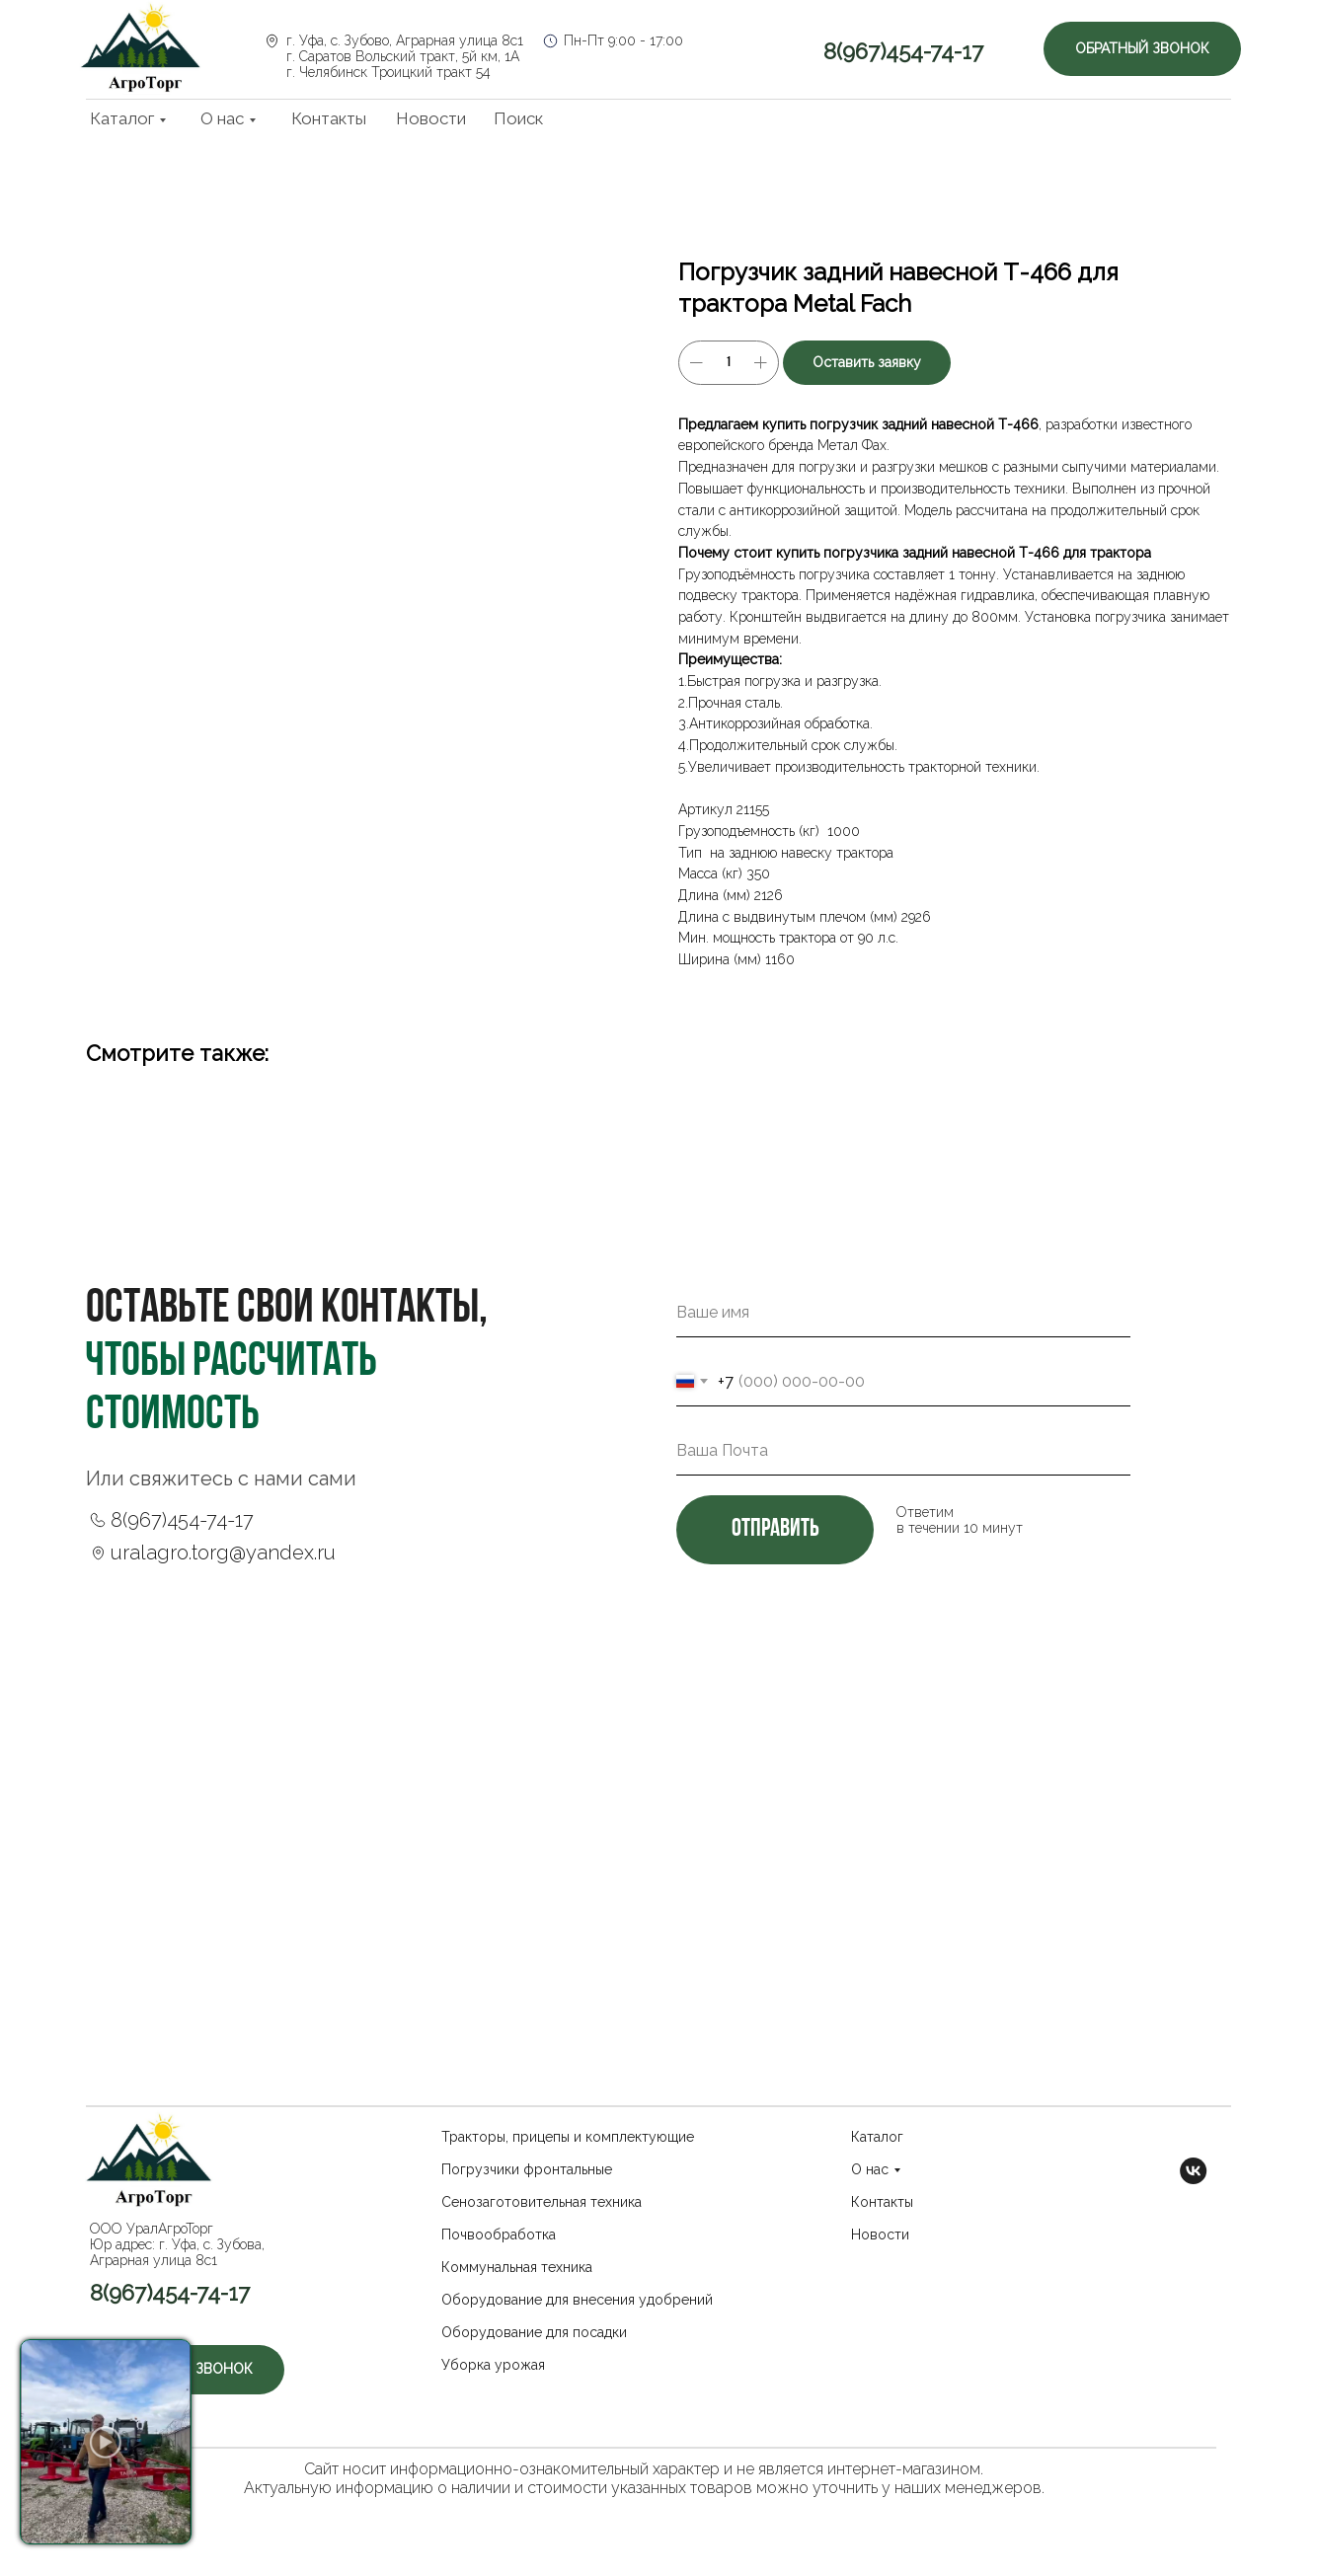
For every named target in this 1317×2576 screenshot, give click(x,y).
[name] (903, 1312)
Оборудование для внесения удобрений (577, 2300)
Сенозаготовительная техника (541, 2202)
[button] (106, 2441)
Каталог (122, 118)
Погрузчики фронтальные (526, 2169)
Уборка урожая (493, 2365)
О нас (222, 118)
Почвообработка (498, 2234)
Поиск (518, 118)
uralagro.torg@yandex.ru (223, 1552)
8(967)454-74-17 (903, 51)
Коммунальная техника (516, 2267)
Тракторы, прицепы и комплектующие (567, 2137)
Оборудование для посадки (534, 2332)
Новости (431, 118)
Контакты (328, 118)
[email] (903, 1451)
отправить (775, 1529)
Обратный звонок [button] (1142, 48)
